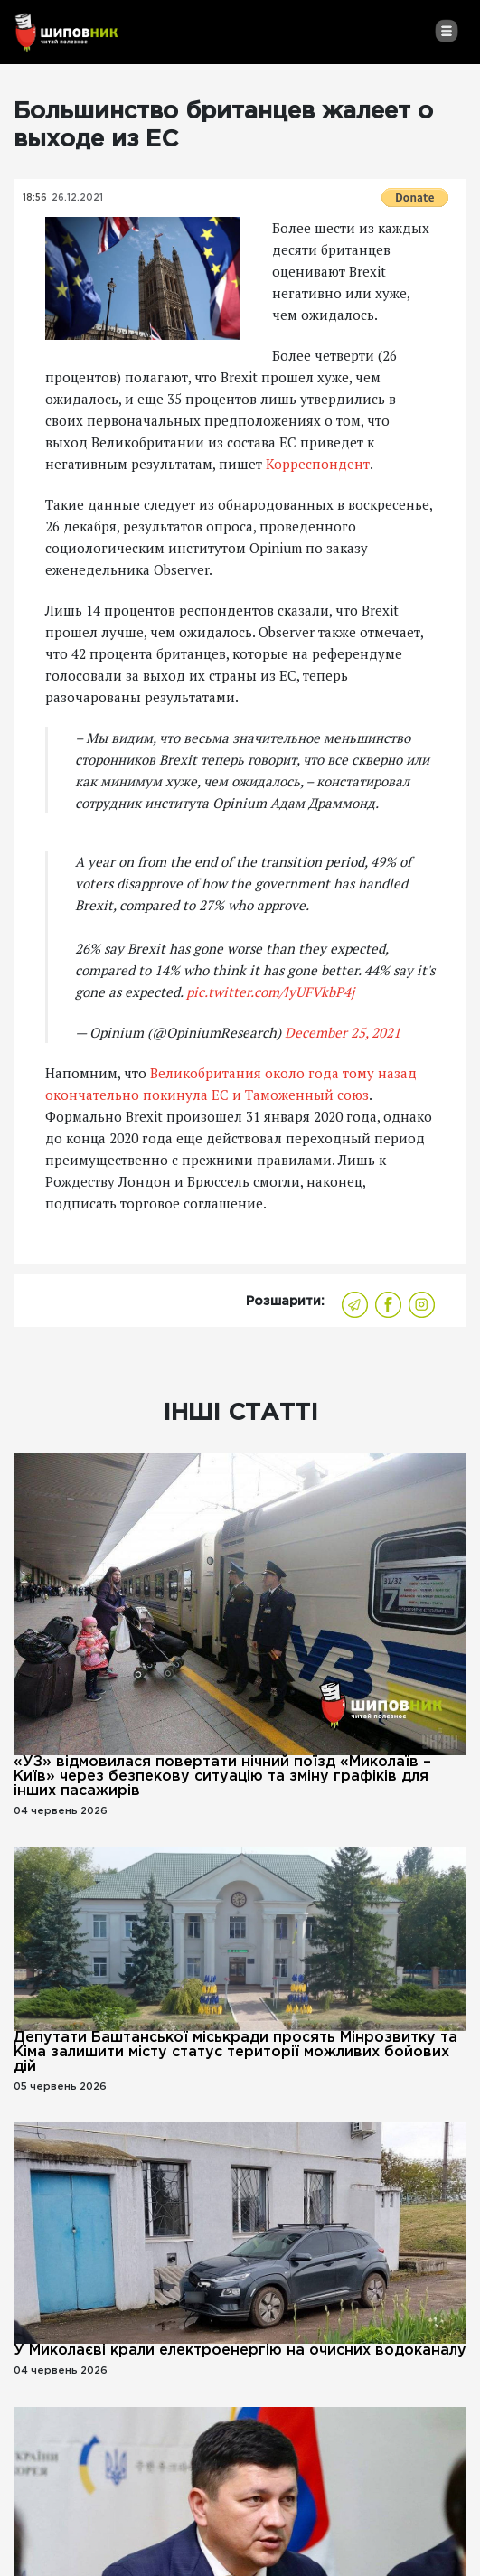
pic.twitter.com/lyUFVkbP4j (270, 991)
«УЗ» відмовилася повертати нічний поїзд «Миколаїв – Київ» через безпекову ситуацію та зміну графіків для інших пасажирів (222, 1776)
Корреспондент (318, 464)
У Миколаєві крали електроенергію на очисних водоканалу (240, 2350)
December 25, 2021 (342, 1032)
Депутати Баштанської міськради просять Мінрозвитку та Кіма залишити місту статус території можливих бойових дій (235, 2052)
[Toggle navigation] (446, 30)
